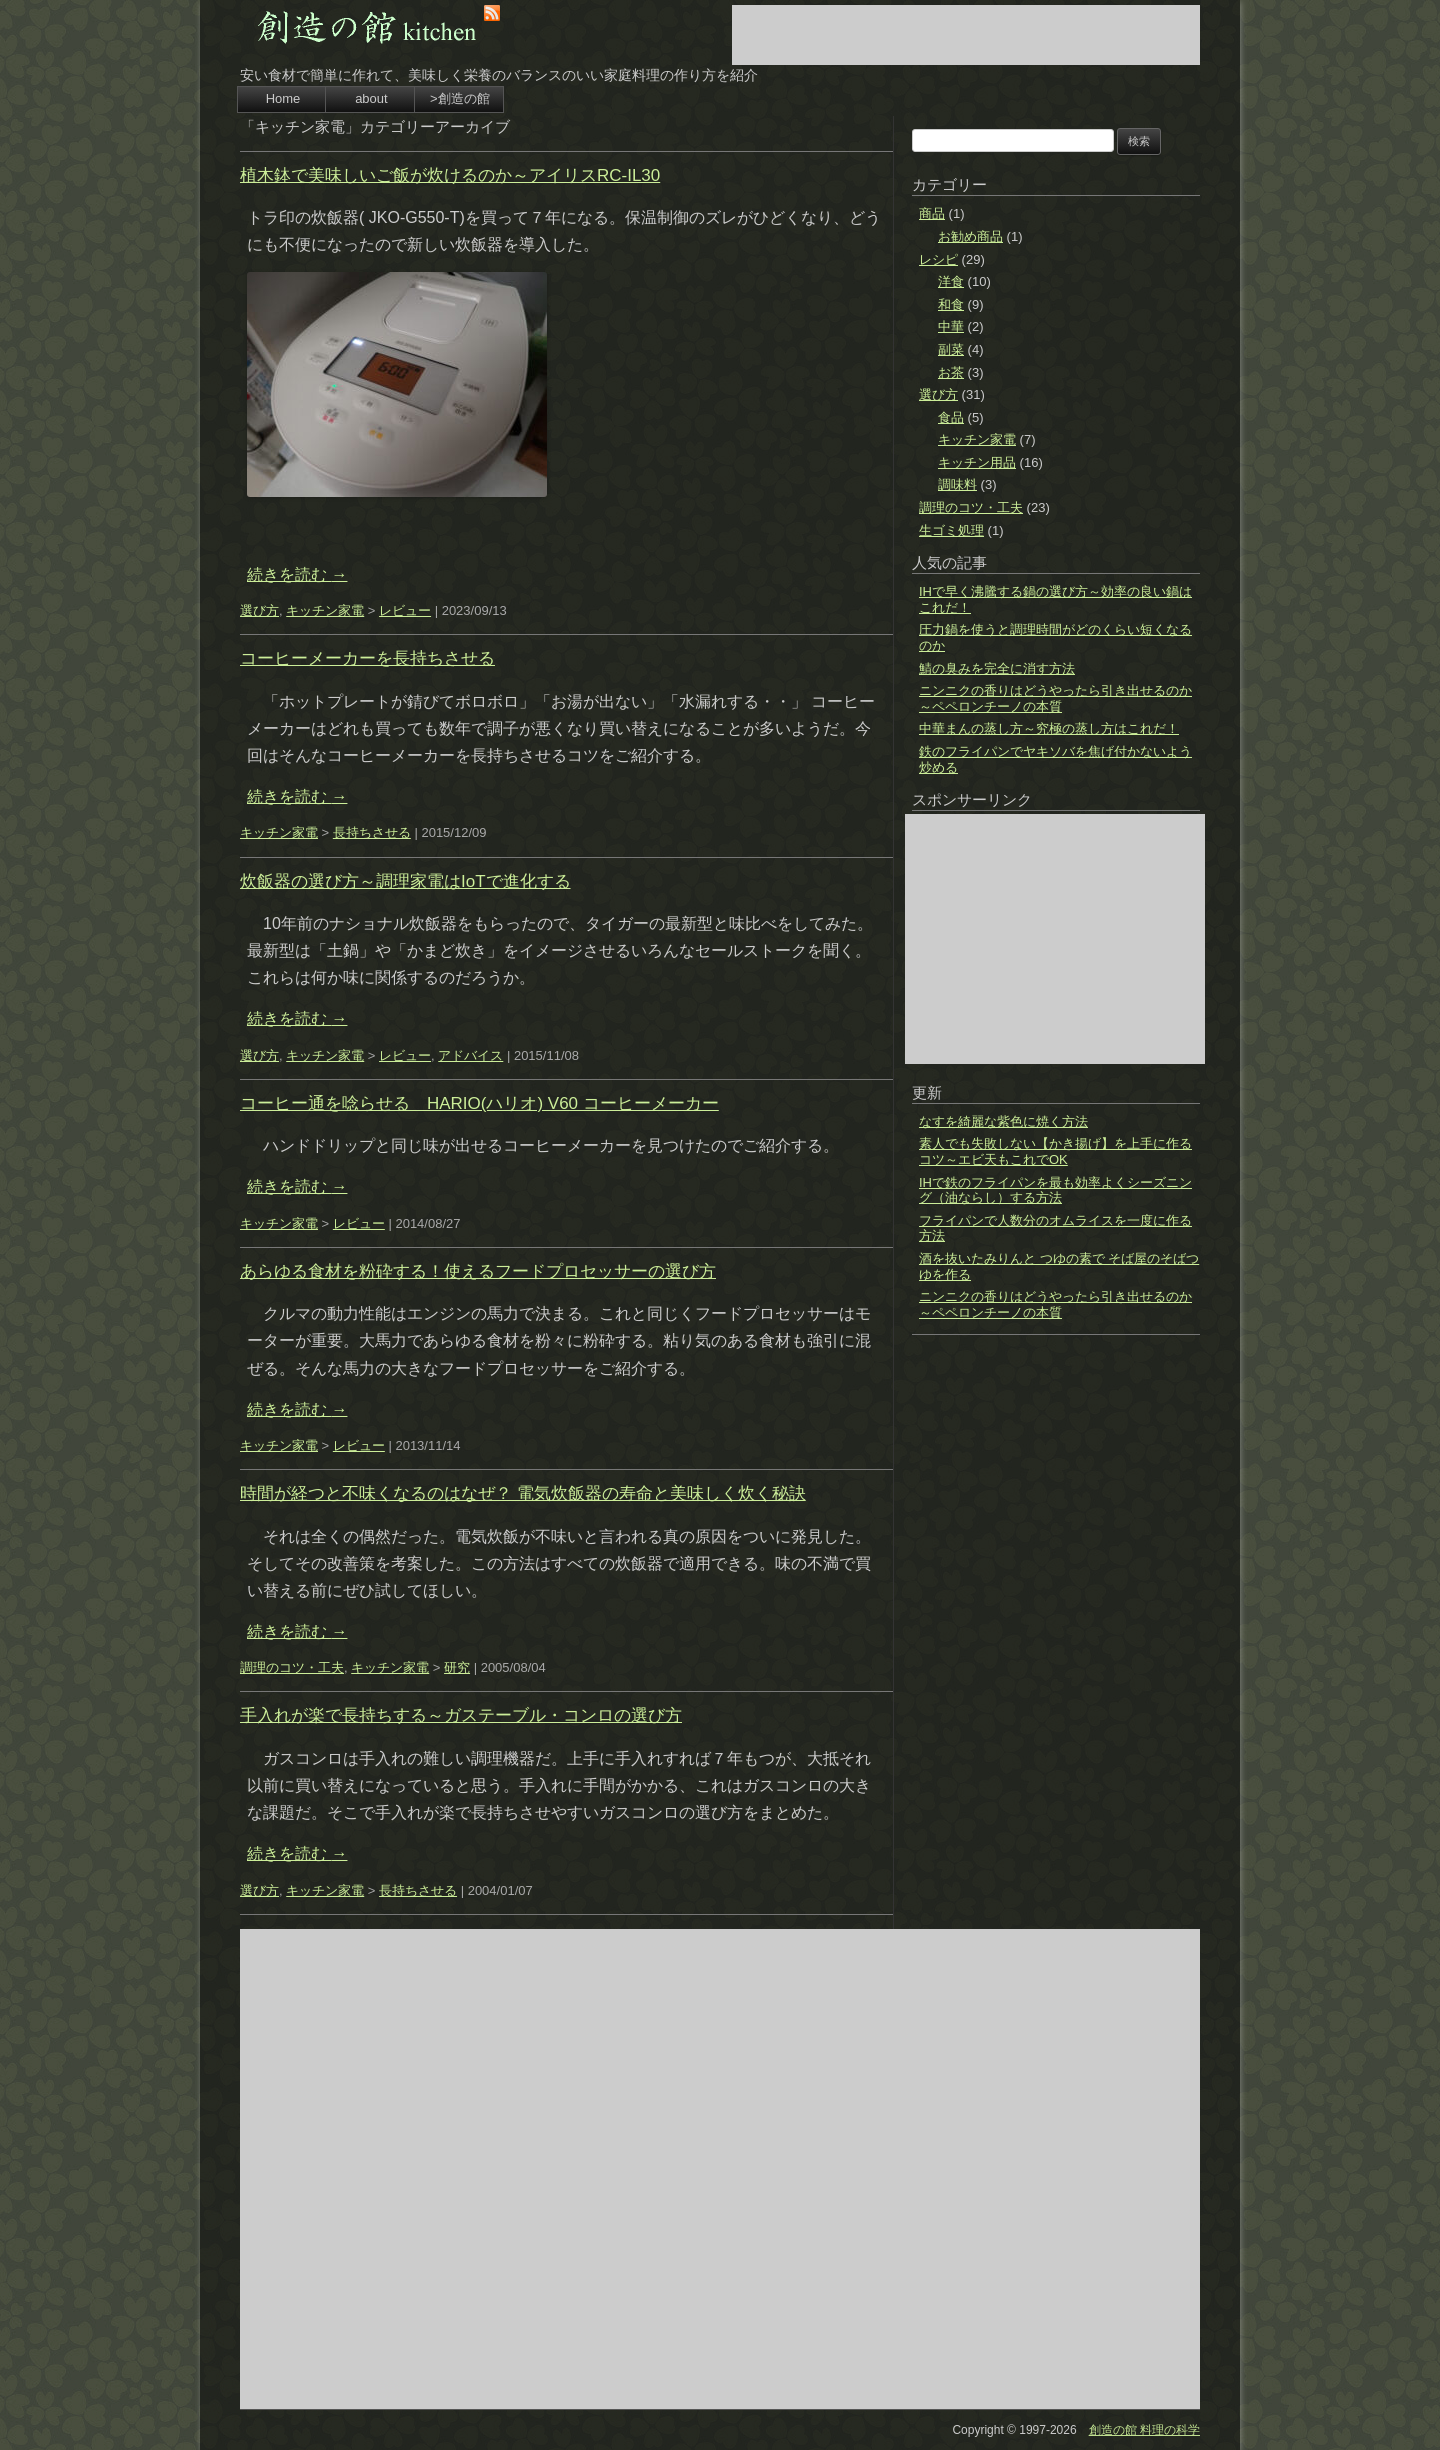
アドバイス (470, 1055)
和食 (951, 304)
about (371, 98)
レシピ (938, 259)
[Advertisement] (966, 35)
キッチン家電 (325, 610)
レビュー (405, 610)
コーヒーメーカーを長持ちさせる (367, 658)
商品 (932, 213)
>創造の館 (460, 98)
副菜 (951, 349)
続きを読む (297, 574)
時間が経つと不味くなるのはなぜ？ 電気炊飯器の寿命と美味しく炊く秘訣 (523, 1493)
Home (283, 98)
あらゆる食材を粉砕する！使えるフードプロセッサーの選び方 (478, 1271)
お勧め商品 (970, 236)
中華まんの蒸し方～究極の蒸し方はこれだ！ (1049, 728)
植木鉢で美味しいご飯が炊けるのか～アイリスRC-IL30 (450, 175)
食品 (951, 417)
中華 (951, 326)
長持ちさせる (372, 832)
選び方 (259, 610)
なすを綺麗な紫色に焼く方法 (1003, 1121)
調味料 (957, 484)
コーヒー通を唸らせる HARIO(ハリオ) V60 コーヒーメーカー (479, 1103)
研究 (457, 1667)
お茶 (951, 372)
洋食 (951, 281)
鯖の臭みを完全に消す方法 (997, 668)
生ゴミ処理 (951, 530)
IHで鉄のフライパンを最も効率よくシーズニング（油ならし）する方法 (1055, 1190)
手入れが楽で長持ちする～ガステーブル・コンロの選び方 (461, 1715)
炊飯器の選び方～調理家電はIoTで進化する (405, 881)
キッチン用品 (977, 462)
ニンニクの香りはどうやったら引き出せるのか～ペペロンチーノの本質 (1055, 698)
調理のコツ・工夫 (292, 1667)
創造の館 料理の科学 (1144, 2430)
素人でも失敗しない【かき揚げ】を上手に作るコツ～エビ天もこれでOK (1055, 1151)
